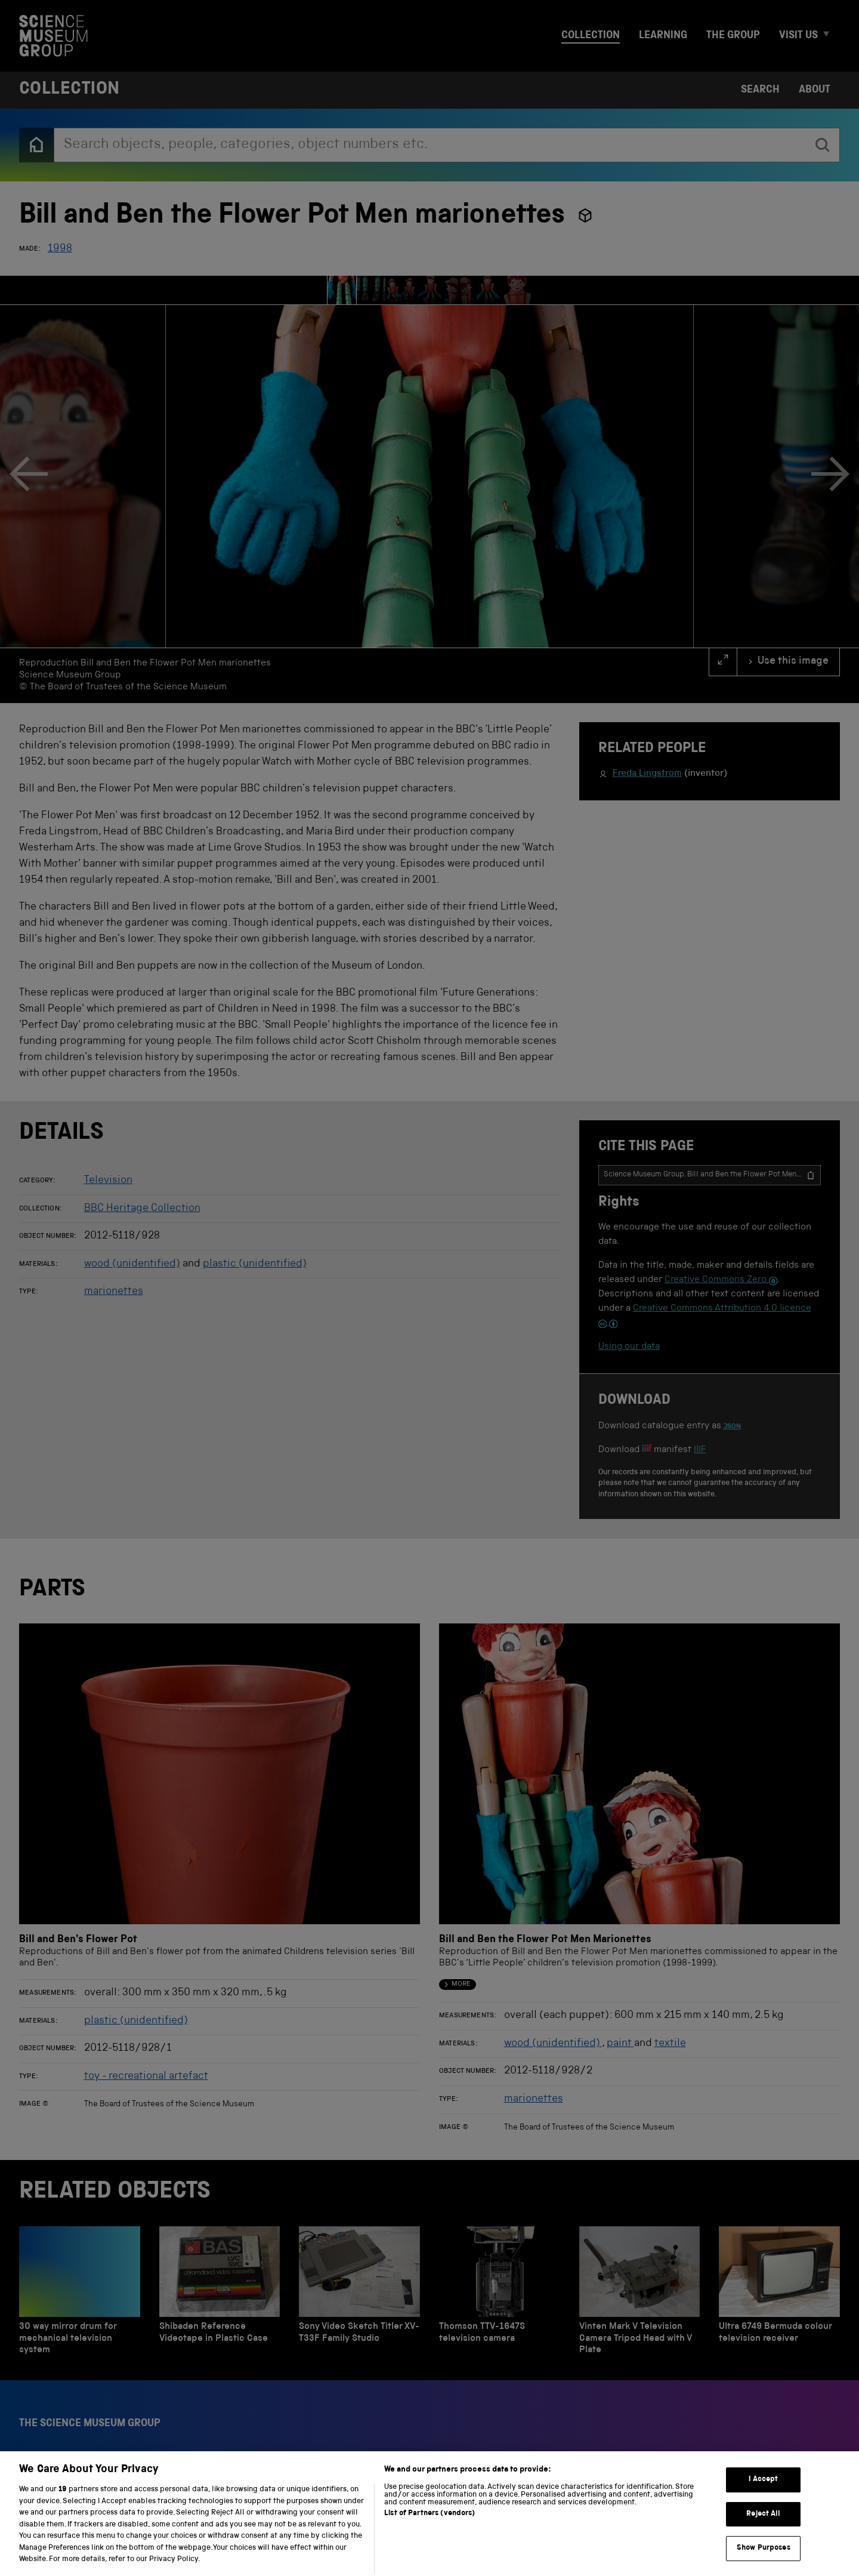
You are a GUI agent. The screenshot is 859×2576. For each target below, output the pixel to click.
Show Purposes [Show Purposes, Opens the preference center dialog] (763, 2562)
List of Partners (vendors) (429, 2528)
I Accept (763, 2494)
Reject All (763, 2528)
